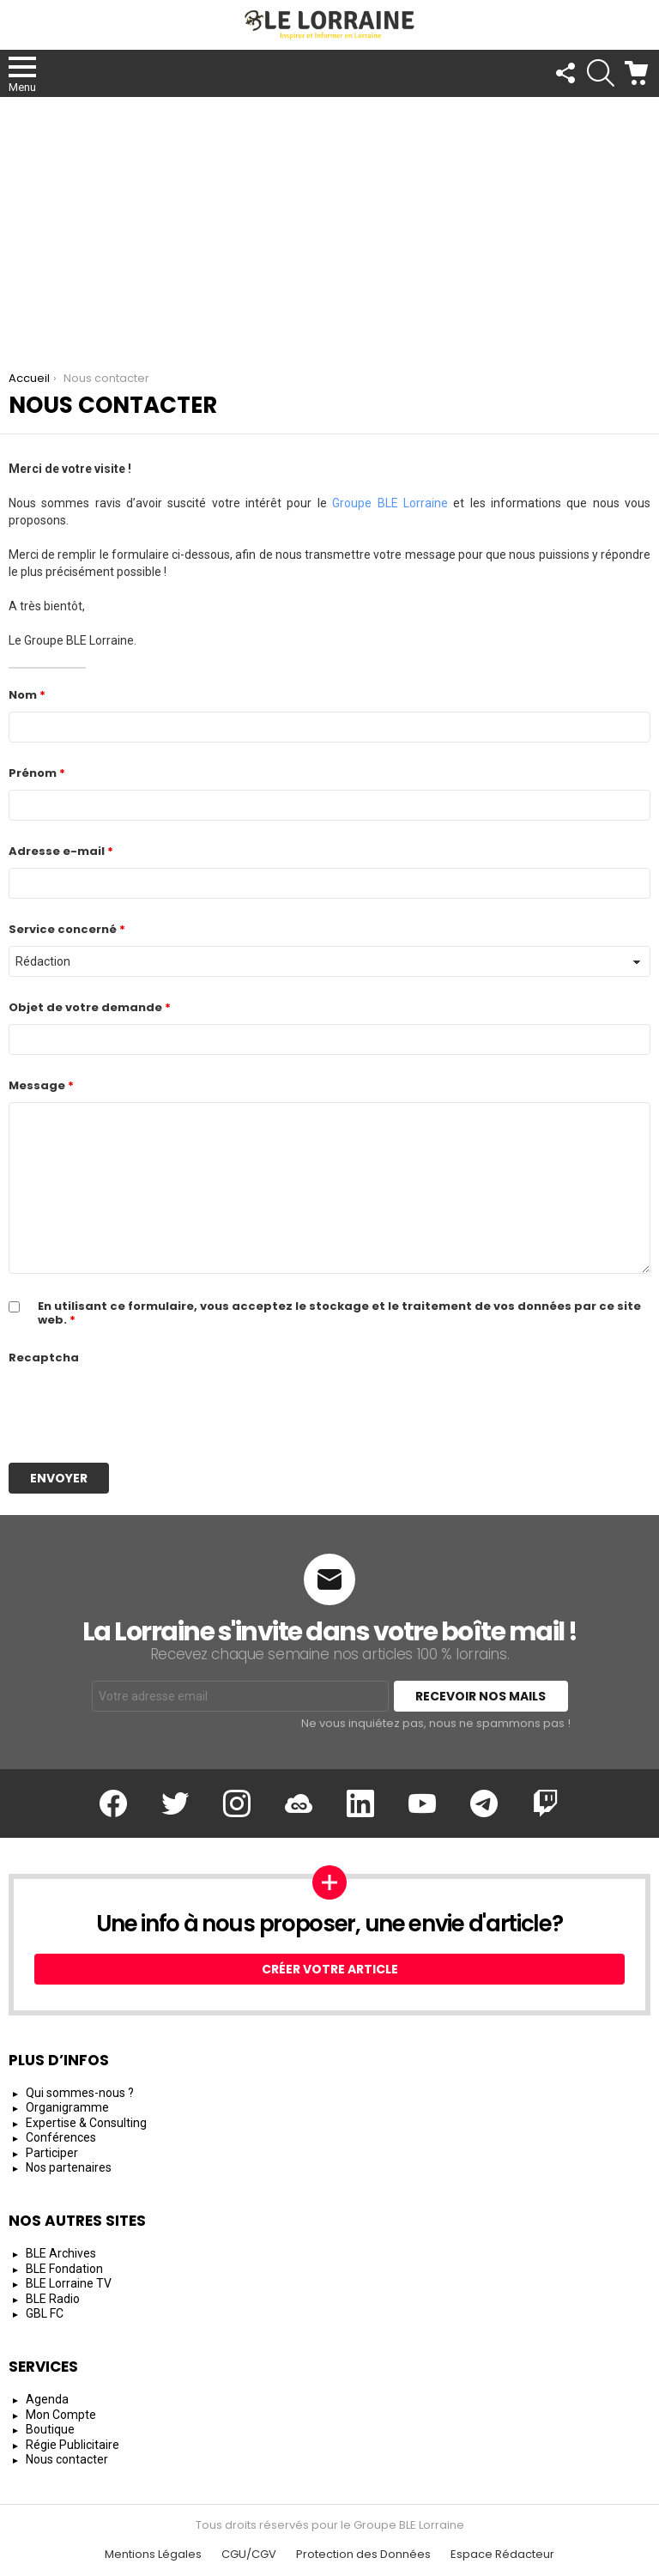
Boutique (50, 2429)
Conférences (61, 2137)
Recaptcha (44, 1357)
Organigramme (67, 2107)
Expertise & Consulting (86, 2123)
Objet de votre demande (90, 1007)
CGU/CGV (248, 2554)
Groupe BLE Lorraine (390, 503)
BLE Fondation (64, 2269)
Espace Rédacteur (502, 2554)
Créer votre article (330, 1969)
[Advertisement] (329, 226)
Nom (27, 695)
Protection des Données (363, 2554)
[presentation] (139, 1407)
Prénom (37, 773)
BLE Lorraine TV (69, 2283)
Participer (52, 2153)
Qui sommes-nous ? (80, 2093)
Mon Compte (61, 2414)
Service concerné (67, 929)
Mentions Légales (153, 2554)
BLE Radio (53, 2299)
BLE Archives (61, 2253)
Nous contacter (67, 2459)
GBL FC (44, 2313)
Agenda (47, 2399)
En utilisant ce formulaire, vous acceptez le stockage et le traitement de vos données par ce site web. (339, 1313)
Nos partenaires (69, 2167)
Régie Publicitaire (72, 2445)
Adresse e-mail (61, 851)
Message (41, 1085)
